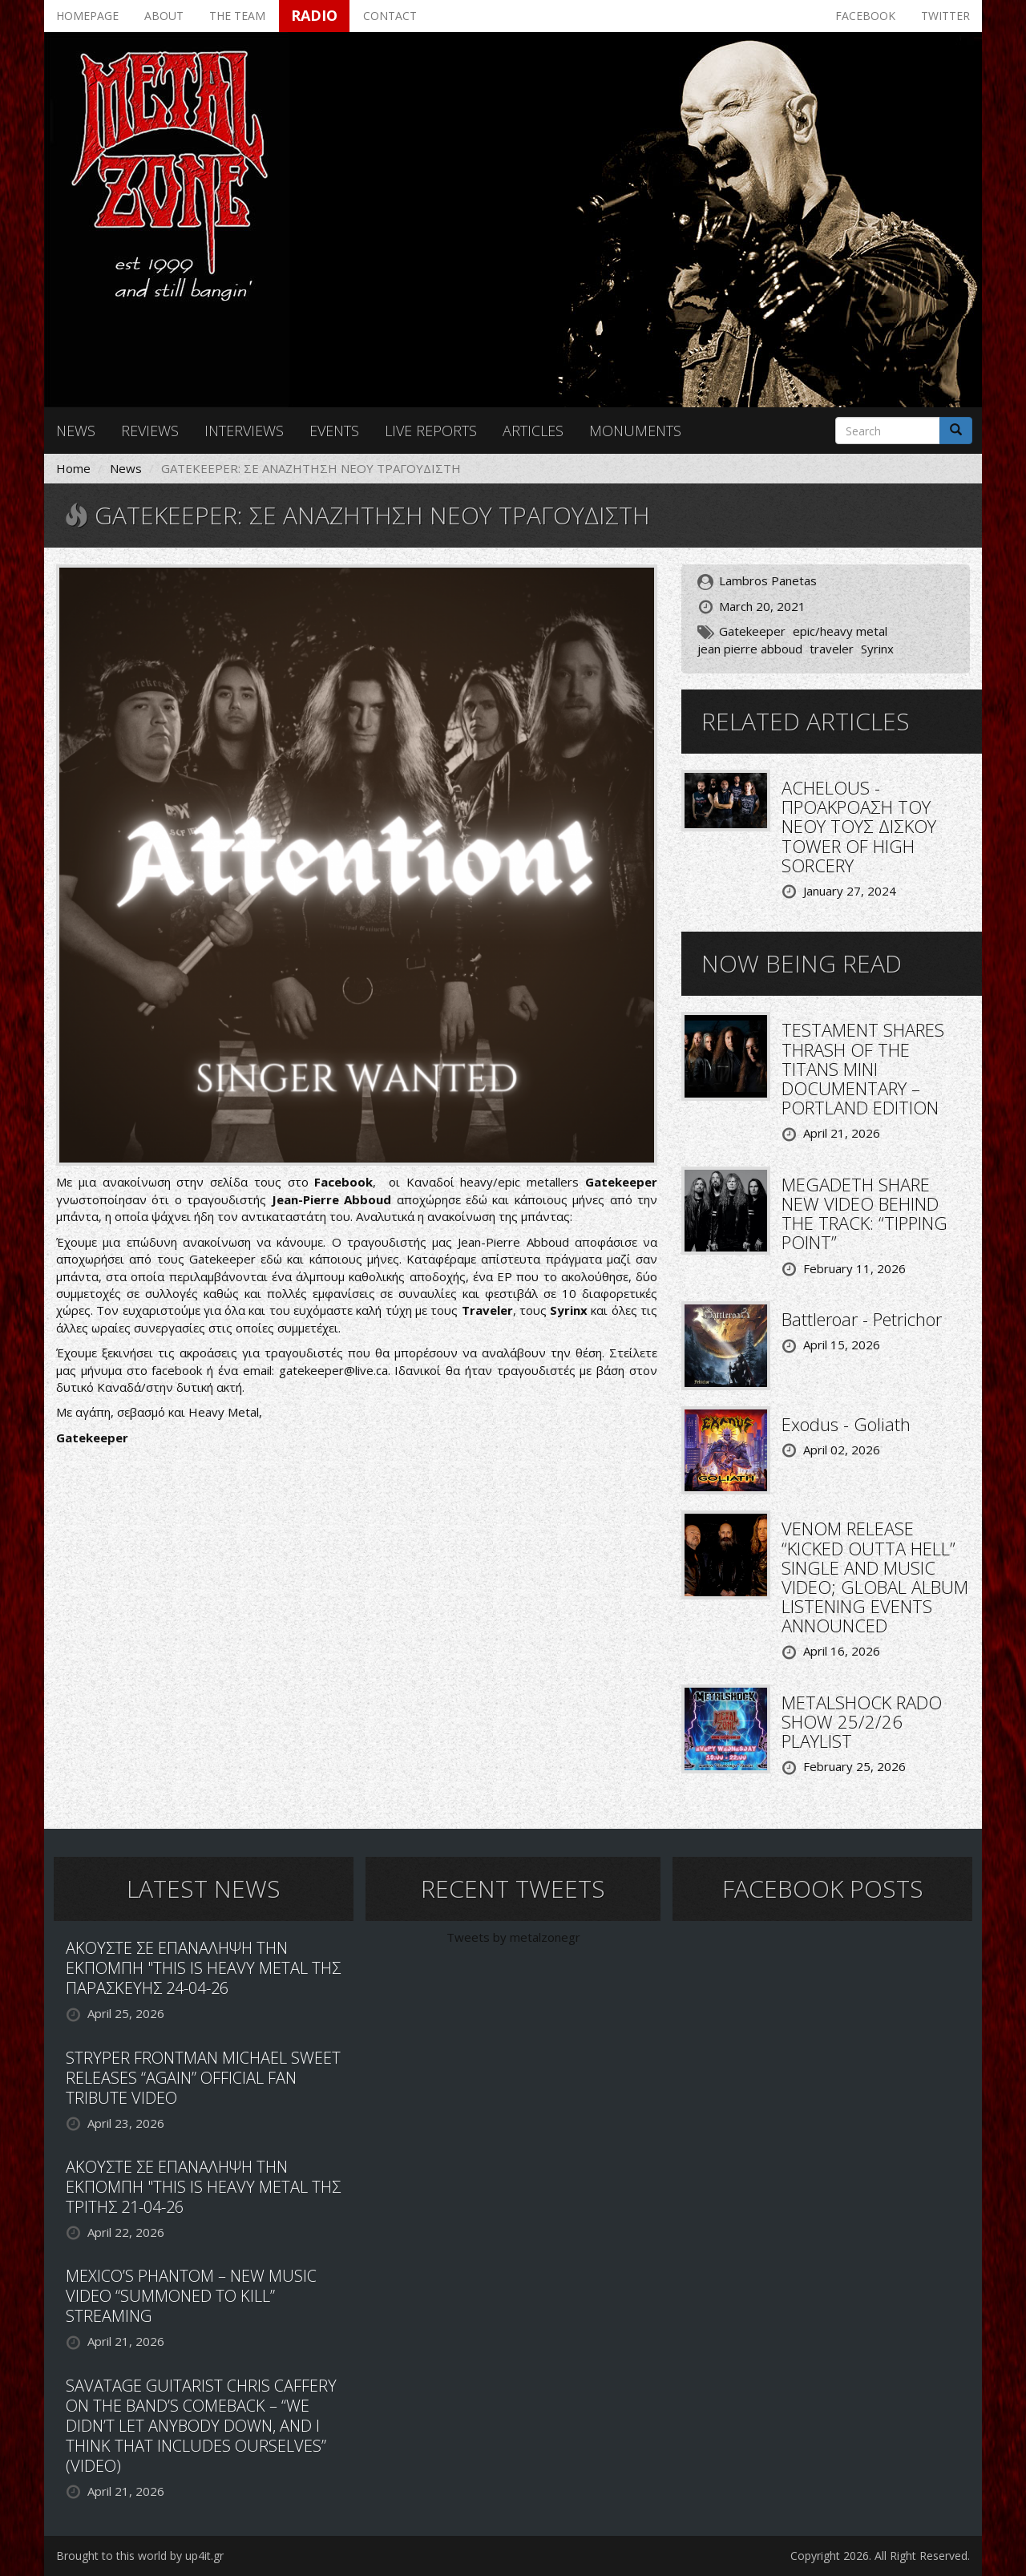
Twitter (945, 15)
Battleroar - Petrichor (862, 1319)
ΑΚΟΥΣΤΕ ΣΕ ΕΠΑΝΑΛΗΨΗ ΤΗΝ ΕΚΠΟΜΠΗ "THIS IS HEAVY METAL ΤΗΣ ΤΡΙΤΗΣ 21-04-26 (203, 2187)
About (164, 15)
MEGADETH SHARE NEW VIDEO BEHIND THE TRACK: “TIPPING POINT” (864, 1213)
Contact (390, 15)
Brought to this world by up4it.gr (140, 2555)
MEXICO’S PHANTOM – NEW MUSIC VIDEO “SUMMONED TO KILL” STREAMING (191, 2296)
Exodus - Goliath (846, 1424)
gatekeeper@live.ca (333, 1370)
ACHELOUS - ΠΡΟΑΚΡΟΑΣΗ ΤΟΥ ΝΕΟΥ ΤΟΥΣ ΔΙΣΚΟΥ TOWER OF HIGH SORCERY (859, 826)
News (75, 430)
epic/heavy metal (840, 631)
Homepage (87, 15)
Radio (314, 15)
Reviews (150, 430)
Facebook (865, 15)
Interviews (244, 430)
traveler (832, 649)
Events (334, 430)
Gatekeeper (752, 631)
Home (73, 468)
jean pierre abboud (749, 649)
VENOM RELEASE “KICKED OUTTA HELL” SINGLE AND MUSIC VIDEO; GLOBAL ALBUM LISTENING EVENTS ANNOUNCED (875, 1576)
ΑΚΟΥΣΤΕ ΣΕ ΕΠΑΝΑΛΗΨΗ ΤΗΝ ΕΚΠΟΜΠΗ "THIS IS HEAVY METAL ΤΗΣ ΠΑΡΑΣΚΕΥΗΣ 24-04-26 (203, 1968)
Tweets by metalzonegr (513, 1937)
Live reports (431, 430)
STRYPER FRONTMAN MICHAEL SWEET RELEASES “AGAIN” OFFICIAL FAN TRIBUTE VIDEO (203, 2078)
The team (237, 15)
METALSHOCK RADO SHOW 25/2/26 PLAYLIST (862, 1721)
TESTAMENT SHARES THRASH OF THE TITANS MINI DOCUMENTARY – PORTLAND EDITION (863, 1068)
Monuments (635, 430)
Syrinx (877, 649)
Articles (533, 430)
